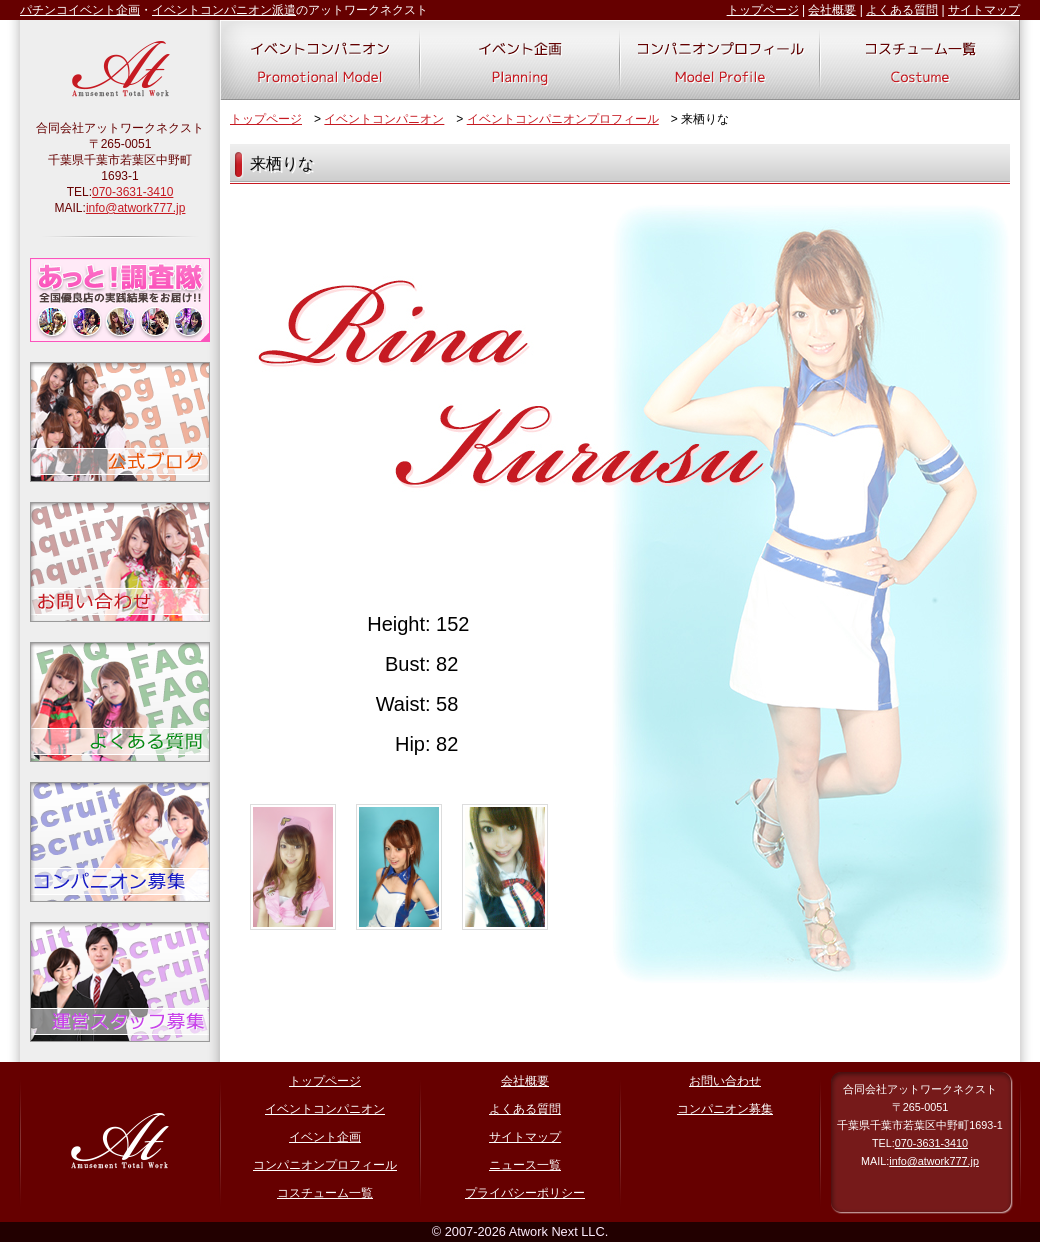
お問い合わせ (725, 1081)
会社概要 (832, 10)
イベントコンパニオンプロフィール (563, 119)
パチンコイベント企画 (80, 10)
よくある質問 (902, 10)
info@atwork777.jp (136, 208)
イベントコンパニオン (384, 119)
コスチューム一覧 (325, 1193)
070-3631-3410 (132, 192)
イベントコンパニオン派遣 (224, 10)
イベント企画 (325, 1137)
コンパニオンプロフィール (325, 1165)
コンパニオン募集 (725, 1109)
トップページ (763, 10)
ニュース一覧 (525, 1165)
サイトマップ (984, 10)
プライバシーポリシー (525, 1193)
